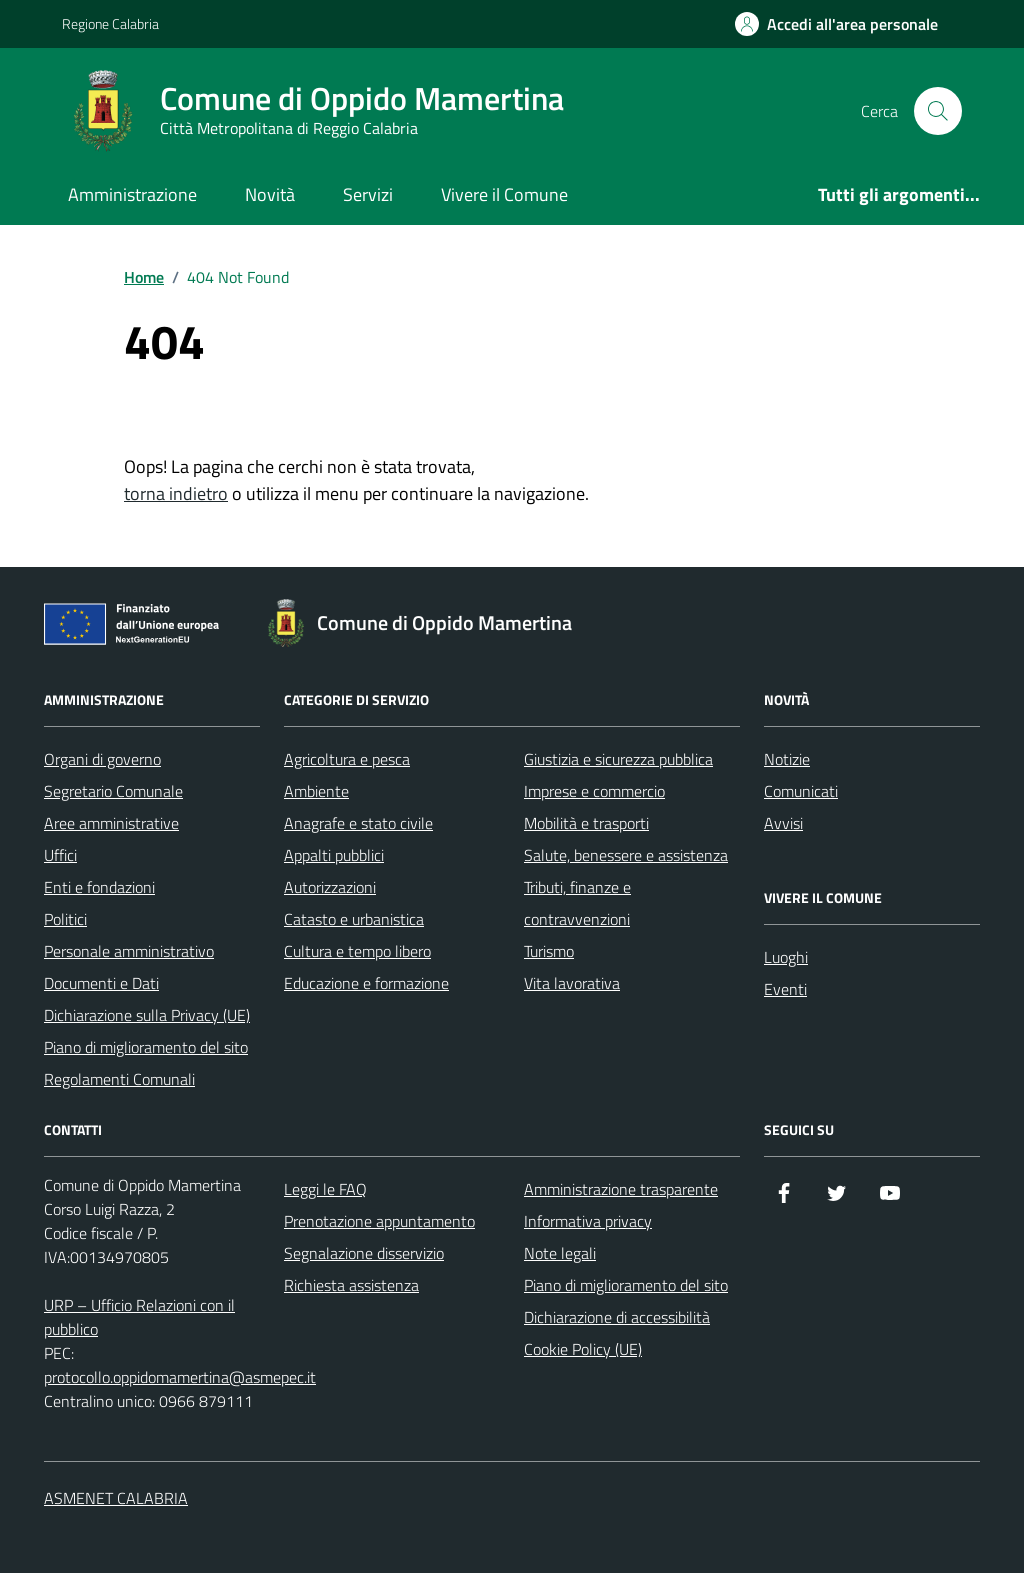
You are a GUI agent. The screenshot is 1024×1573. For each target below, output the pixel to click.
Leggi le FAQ (325, 1189)
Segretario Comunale (113, 791)
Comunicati (801, 791)
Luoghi (786, 957)
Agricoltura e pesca (347, 759)
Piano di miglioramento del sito (146, 1047)
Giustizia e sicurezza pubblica (618, 759)
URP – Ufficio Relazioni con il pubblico (139, 1317)
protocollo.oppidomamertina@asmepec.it (180, 1377)
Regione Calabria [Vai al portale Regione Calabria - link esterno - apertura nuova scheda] (110, 23)
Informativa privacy (588, 1221)
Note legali (560, 1253)
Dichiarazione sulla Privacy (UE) (147, 1015)
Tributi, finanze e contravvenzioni (577, 903)
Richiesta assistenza (351, 1285)
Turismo (549, 951)
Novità (270, 194)
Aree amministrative (111, 823)
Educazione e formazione (366, 983)
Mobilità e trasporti (586, 823)
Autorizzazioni (330, 887)
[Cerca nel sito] (938, 111)
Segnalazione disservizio (364, 1253)
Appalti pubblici (334, 855)
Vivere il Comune (504, 194)
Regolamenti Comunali (119, 1079)
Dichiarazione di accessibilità (617, 1317)
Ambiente (316, 791)
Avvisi (783, 823)
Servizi (368, 194)
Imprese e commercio (594, 791)
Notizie (787, 759)
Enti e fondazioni (99, 887)
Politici (65, 919)
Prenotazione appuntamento (379, 1221)
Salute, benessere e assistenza (626, 855)
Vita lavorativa (572, 983)
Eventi (785, 989)
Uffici (60, 855)
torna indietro (176, 493)
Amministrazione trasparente (621, 1189)
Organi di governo (102, 759)
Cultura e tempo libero (357, 951)
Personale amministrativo (129, 951)
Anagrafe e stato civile (358, 823)
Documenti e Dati (101, 983)
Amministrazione (132, 194)
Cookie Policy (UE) (583, 1349)
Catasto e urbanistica (354, 919)
